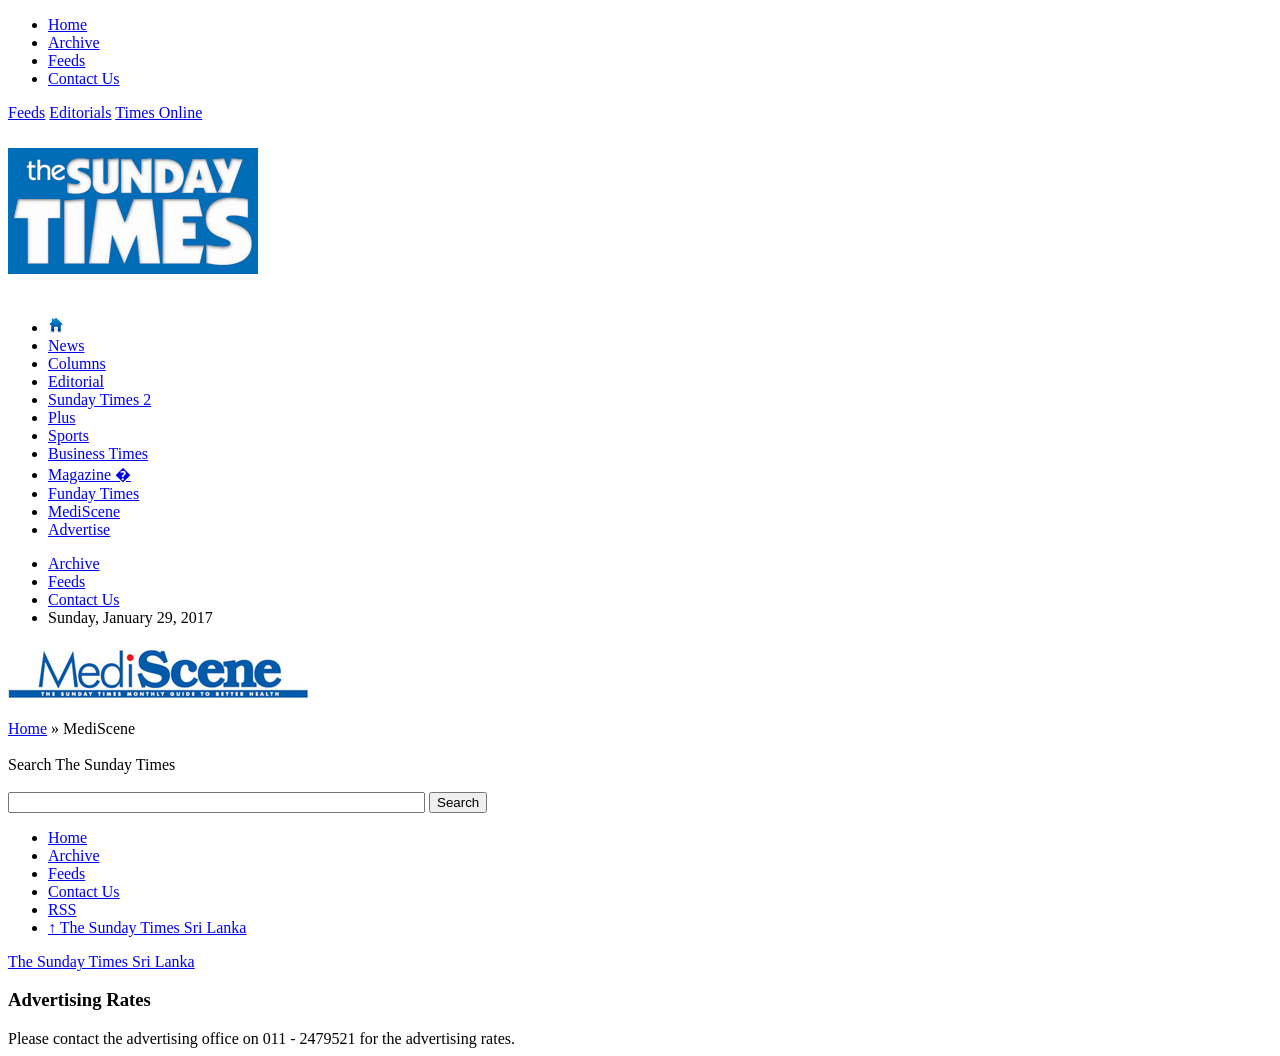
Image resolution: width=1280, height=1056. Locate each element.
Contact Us (84, 78)
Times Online (158, 112)
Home (67, 24)
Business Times (98, 453)
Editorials (80, 112)
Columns (77, 363)
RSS (62, 909)
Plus (62, 417)
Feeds (66, 60)
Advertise (79, 529)
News (66, 345)
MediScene (84, 511)
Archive (74, 42)
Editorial (76, 381)
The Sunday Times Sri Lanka (147, 927)
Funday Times (93, 493)
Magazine (89, 474)
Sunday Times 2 (99, 399)
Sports (68, 435)
